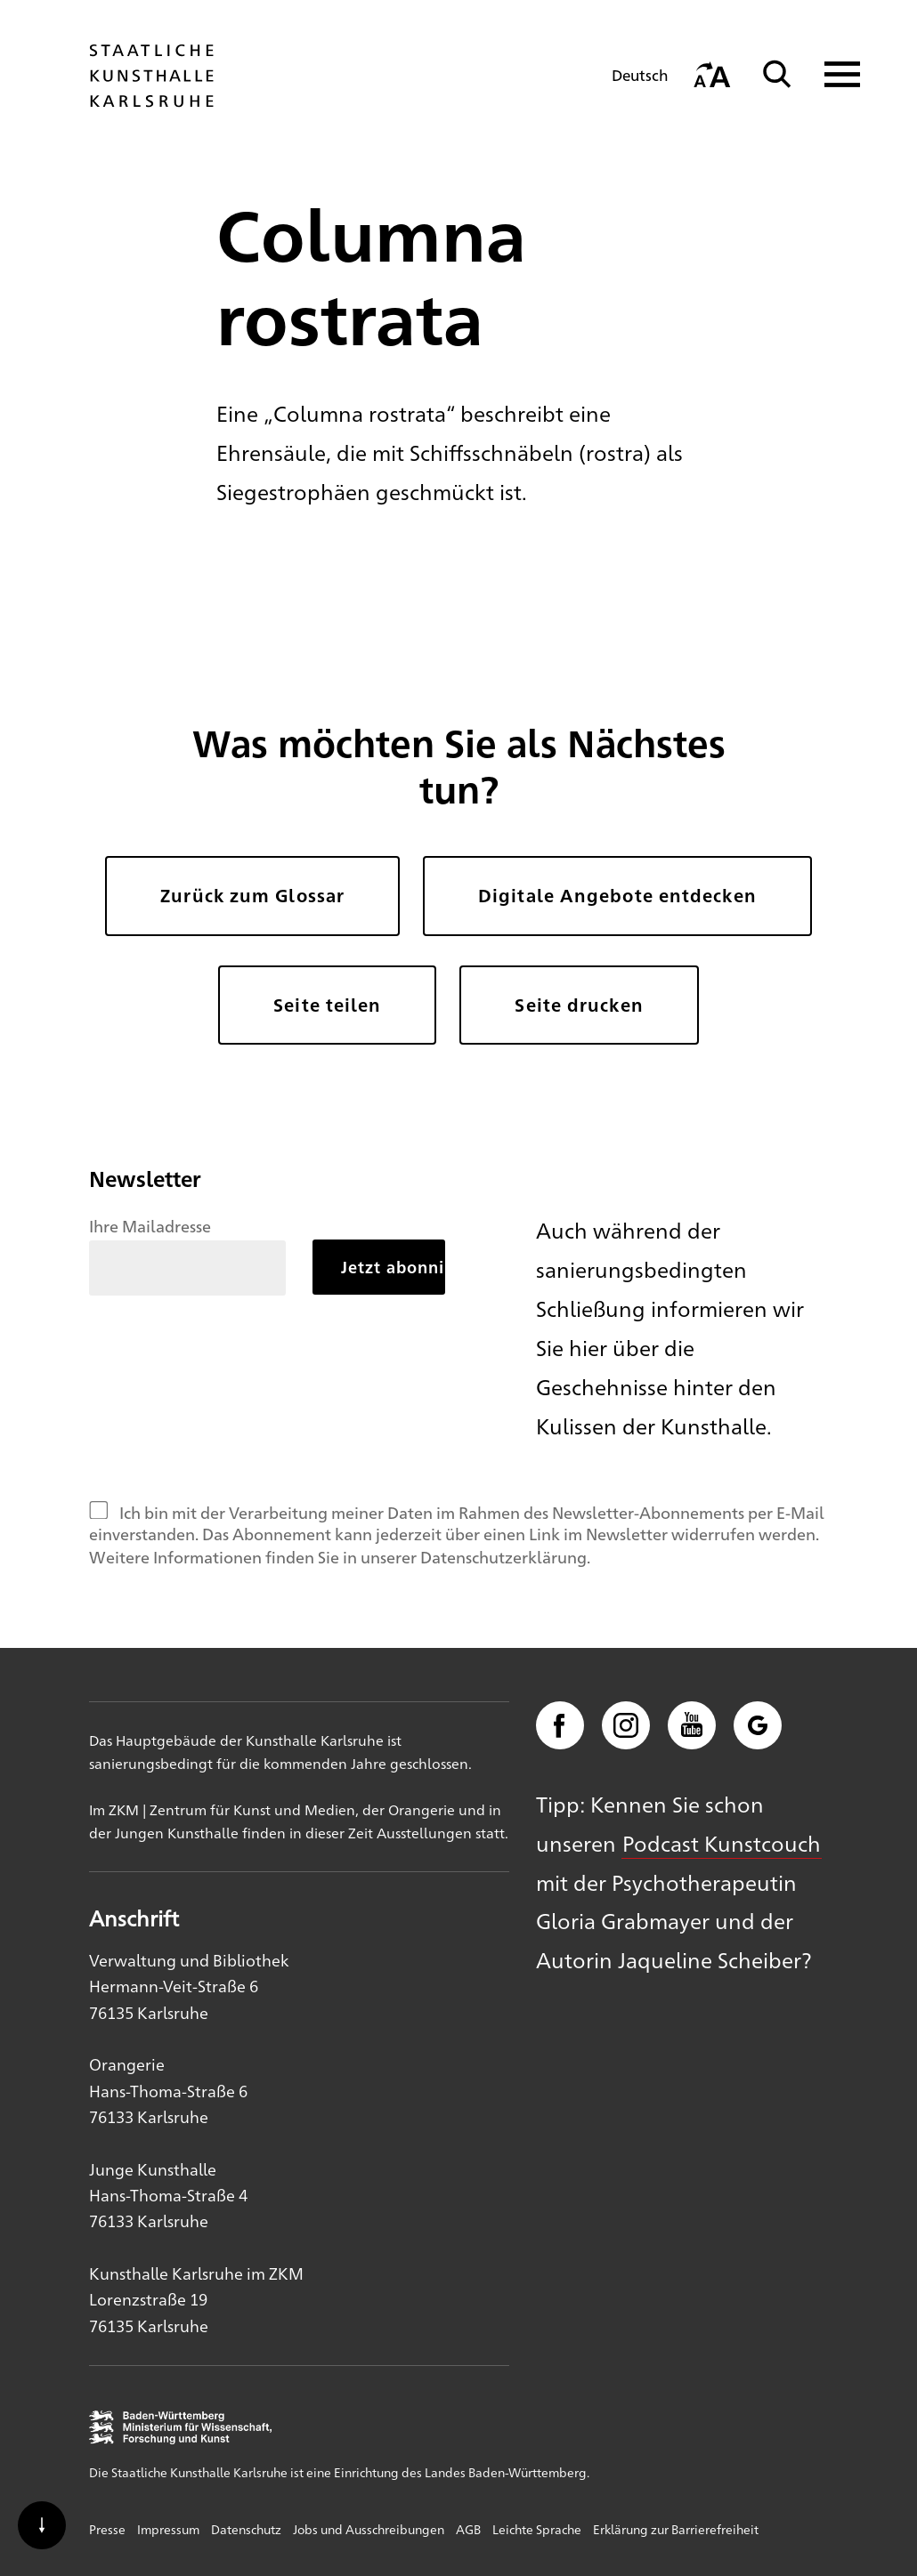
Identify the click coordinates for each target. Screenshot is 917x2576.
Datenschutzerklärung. (505, 1556)
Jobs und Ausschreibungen (368, 2529)
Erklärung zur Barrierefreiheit (676, 2529)
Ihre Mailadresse (150, 1225)
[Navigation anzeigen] (831, 74)
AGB (468, 2529)
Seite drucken (579, 1004)
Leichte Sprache (536, 2529)
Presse (107, 2529)
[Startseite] (151, 99)
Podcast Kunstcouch (721, 1843)
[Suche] (777, 74)
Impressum (168, 2529)
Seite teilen (327, 1004)
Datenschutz (246, 2529)
